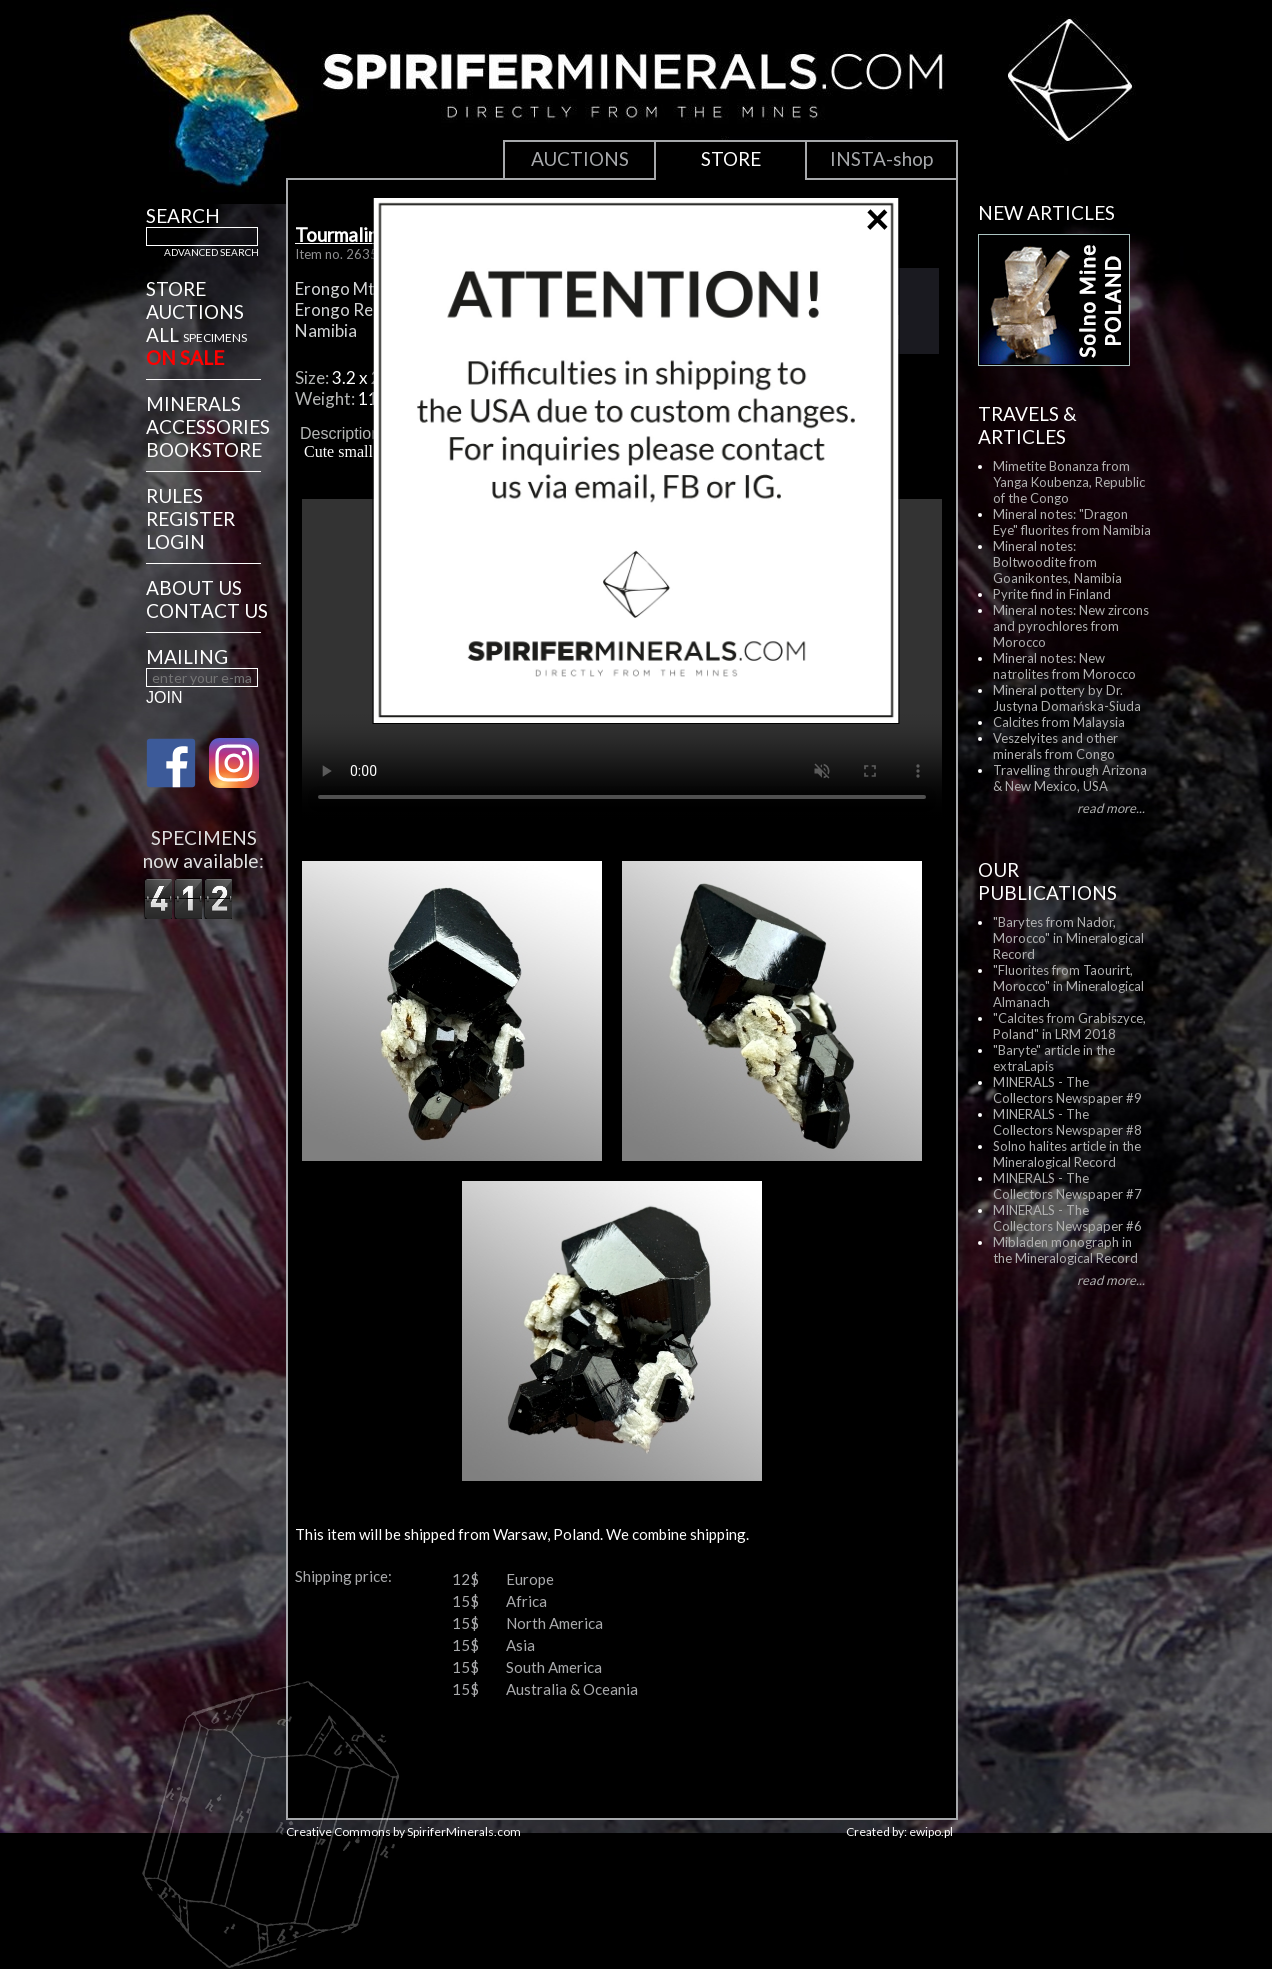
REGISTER (190, 518)
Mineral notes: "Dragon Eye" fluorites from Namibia (1072, 522)
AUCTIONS (195, 311)
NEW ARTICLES (1046, 212)
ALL (196, 334)
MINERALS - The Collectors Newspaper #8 (1067, 1122)
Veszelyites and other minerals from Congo (1055, 746)
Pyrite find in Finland (1052, 594)
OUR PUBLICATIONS (1047, 881)
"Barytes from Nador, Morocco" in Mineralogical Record (1068, 938)
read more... (1111, 808)
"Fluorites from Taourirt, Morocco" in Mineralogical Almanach (1068, 986)
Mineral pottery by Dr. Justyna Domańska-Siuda (1067, 698)
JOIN (164, 697)
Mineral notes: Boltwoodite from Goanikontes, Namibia (1057, 562)
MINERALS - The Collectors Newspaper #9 (1067, 1090)
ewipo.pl (931, 1831)
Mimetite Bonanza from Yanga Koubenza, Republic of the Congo (1069, 482)
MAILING (187, 656)
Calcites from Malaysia (1059, 722)
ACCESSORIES (208, 426)
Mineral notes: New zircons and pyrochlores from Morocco (1071, 626)
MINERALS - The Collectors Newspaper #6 (1067, 1218)
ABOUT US (194, 587)
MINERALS (193, 403)
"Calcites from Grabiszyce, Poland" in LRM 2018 (1069, 1026)
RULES (174, 495)
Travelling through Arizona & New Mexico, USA (1070, 778)
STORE (176, 288)
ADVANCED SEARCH (211, 252)
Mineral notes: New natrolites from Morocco (1064, 666)
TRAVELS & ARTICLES (1027, 425)
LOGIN (175, 541)
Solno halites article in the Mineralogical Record (1067, 1154)
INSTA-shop (881, 158)
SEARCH (183, 215)
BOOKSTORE (204, 449)
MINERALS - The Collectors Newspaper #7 (1067, 1186)
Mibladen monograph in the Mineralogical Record (1065, 1250)
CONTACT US (207, 610)
